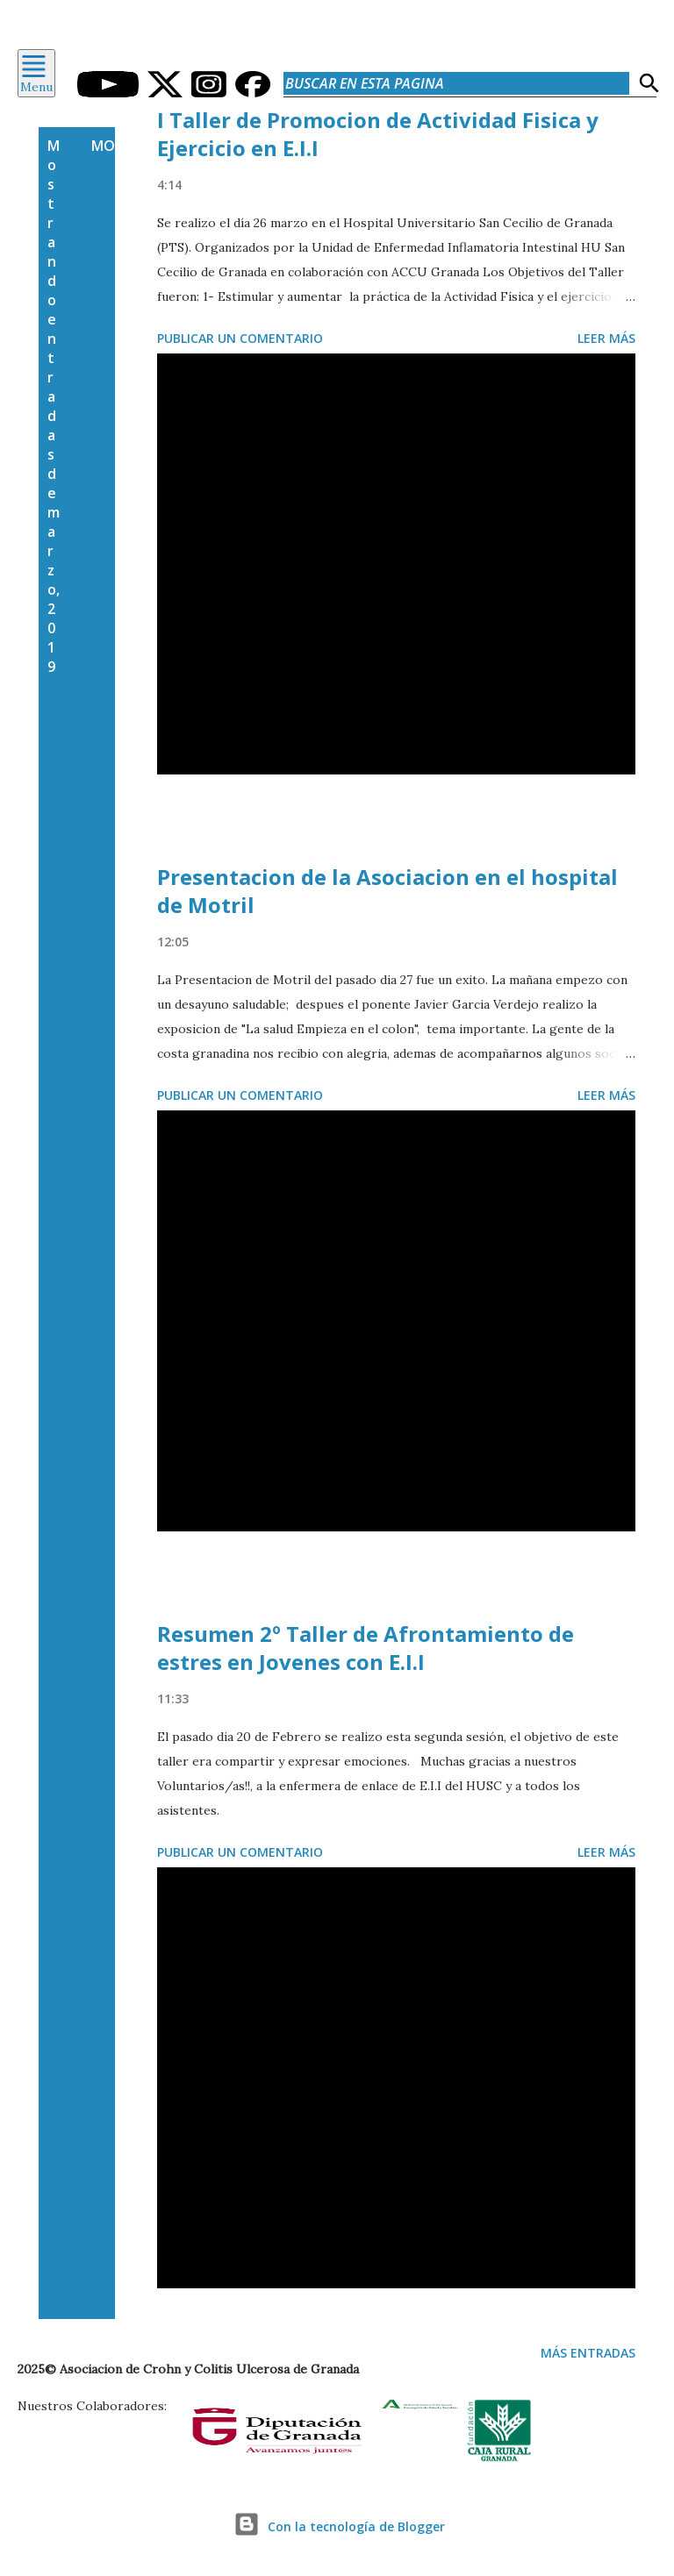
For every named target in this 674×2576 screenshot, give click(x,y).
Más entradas (588, 2352)
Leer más (606, 338)
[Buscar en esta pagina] (456, 83)
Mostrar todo (148, 145)
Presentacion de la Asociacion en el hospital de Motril (387, 890)
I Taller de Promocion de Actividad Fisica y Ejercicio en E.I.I (378, 133)
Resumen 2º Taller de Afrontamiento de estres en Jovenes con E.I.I (365, 1647)
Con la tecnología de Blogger (337, 2526)
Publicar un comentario (240, 338)
